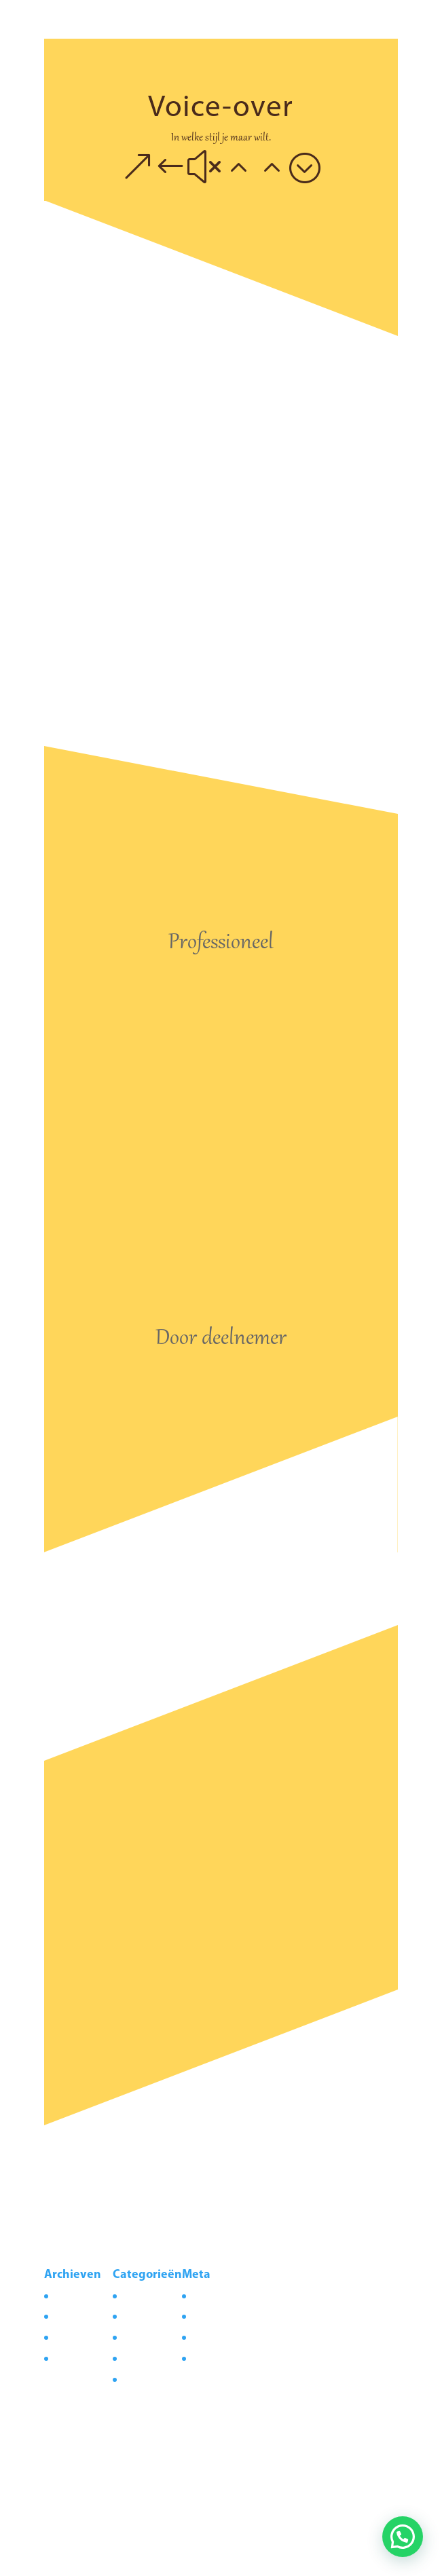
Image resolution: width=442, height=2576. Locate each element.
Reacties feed (217, 2337)
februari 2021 (80, 2358)
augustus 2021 (83, 2296)
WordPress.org (221, 2358)
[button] (402, 2536)
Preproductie (148, 2358)
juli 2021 (70, 2316)
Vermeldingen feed (229, 2316)
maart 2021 (76, 2337)
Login (203, 2296)
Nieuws (136, 2316)
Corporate (143, 2296)
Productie (141, 2379)
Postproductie (150, 2337)
